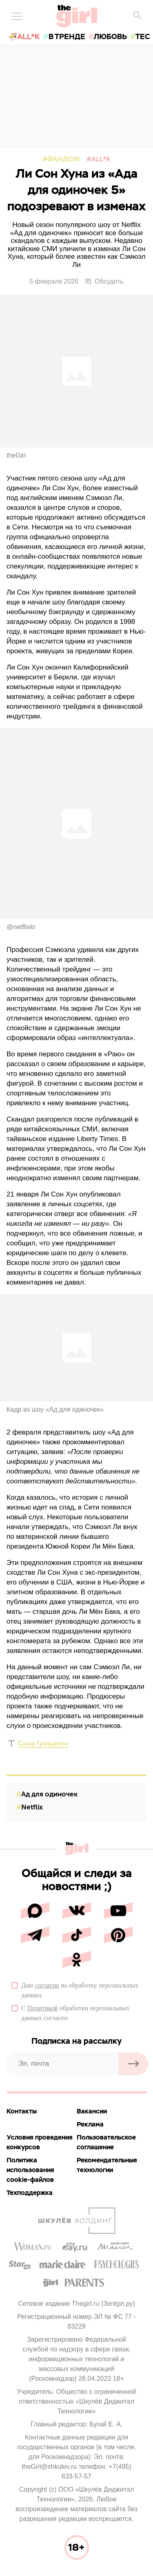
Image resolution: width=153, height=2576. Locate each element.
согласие (47, 1985)
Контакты (22, 2111)
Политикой (42, 2008)
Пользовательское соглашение (106, 2142)
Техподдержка (30, 2192)
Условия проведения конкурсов (40, 2142)
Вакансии (92, 2111)
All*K (101, 159)
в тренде (67, 36)
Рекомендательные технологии (107, 2165)
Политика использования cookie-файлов (30, 2170)
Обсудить (104, 281)
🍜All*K (24, 36)
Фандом (63, 159)
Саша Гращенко (43, 1743)
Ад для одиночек (49, 1794)
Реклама (90, 2124)
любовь (110, 36)
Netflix (32, 1807)
